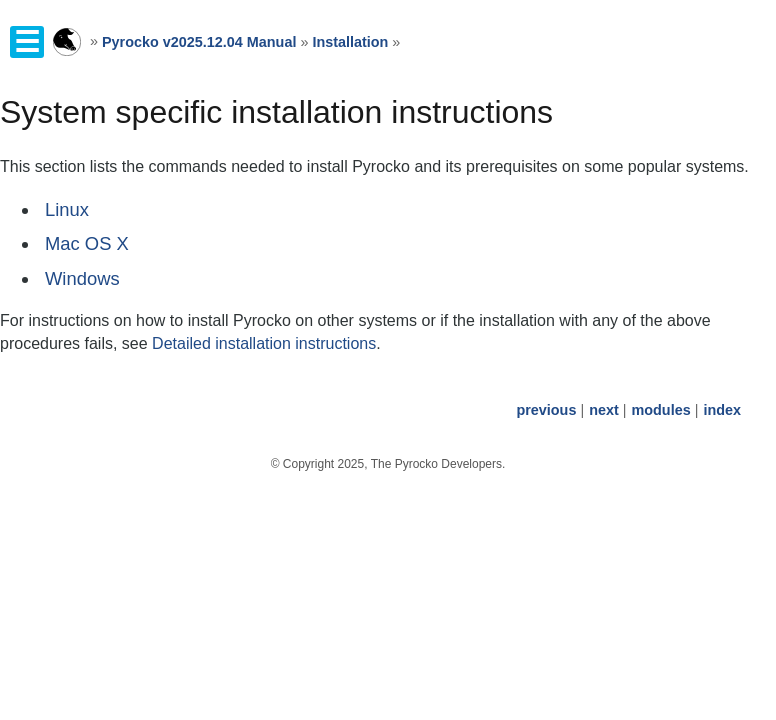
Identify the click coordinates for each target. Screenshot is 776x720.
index (722, 410)
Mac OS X (87, 243)
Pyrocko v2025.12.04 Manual (199, 42)
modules (660, 410)
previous (546, 410)
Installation (350, 42)
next (604, 410)
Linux (67, 209)
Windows (82, 278)
